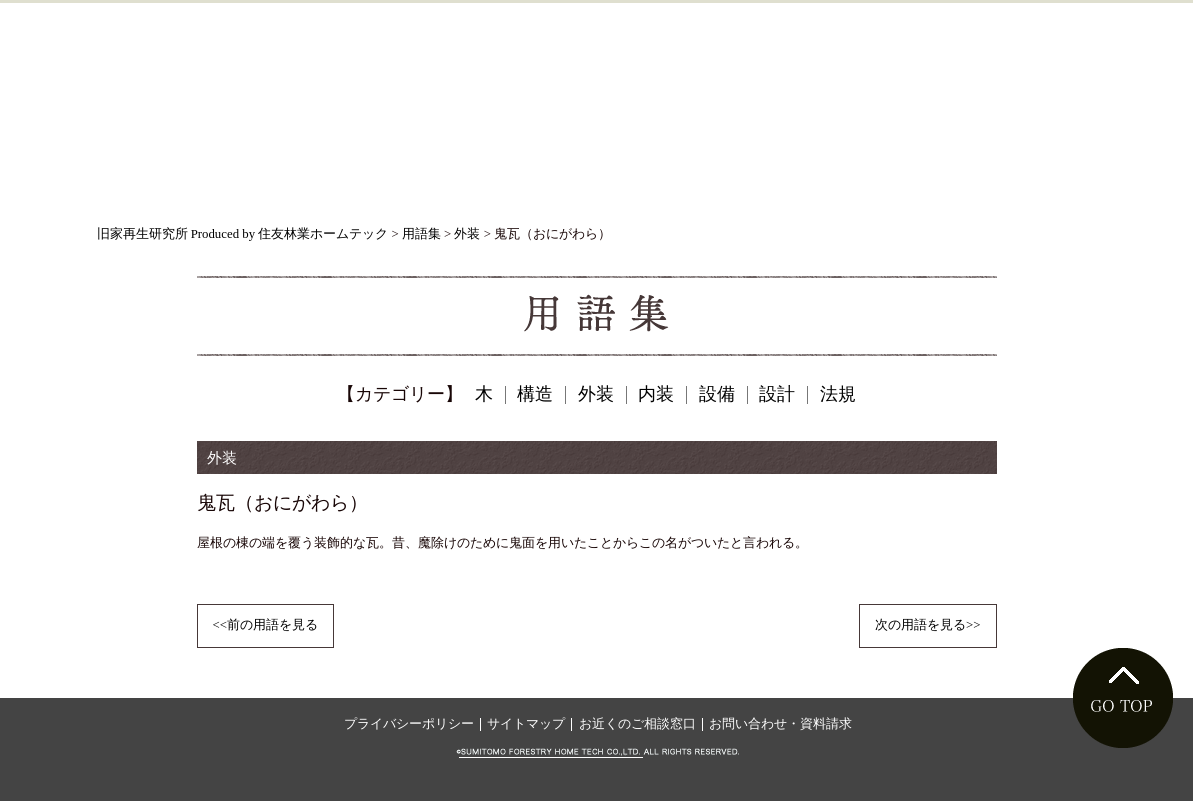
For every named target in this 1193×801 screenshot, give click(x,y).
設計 (777, 394)
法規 (838, 394)
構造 (535, 394)
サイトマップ (526, 724)
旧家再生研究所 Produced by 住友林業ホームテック (243, 234)
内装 (656, 394)
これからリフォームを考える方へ (641, 185)
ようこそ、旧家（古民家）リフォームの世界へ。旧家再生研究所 (596, 88)
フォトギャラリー (881, 185)
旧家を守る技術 (386, 185)
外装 (467, 234)
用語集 (1033, 185)
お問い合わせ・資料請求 (780, 724)
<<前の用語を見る (265, 625)
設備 (717, 394)
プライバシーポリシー (409, 724)
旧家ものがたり (189, 185)
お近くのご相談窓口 (637, 724)
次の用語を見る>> (927, 625)
